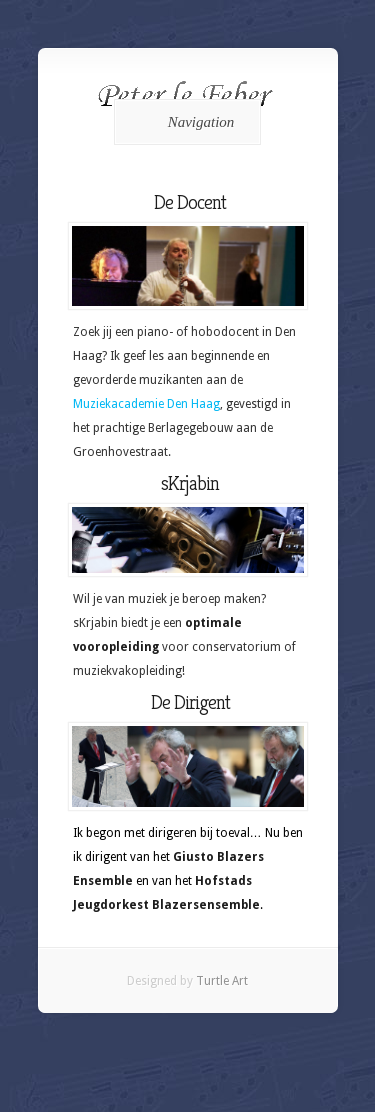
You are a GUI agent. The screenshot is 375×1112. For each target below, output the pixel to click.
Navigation (184, 122)
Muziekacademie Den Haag (146, 404)
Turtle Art (222, 981)
